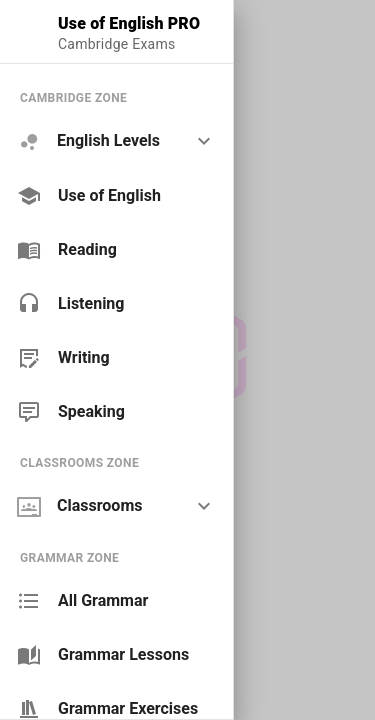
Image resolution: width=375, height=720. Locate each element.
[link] (116, 196)
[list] (116, 254)
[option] (116, 141)
